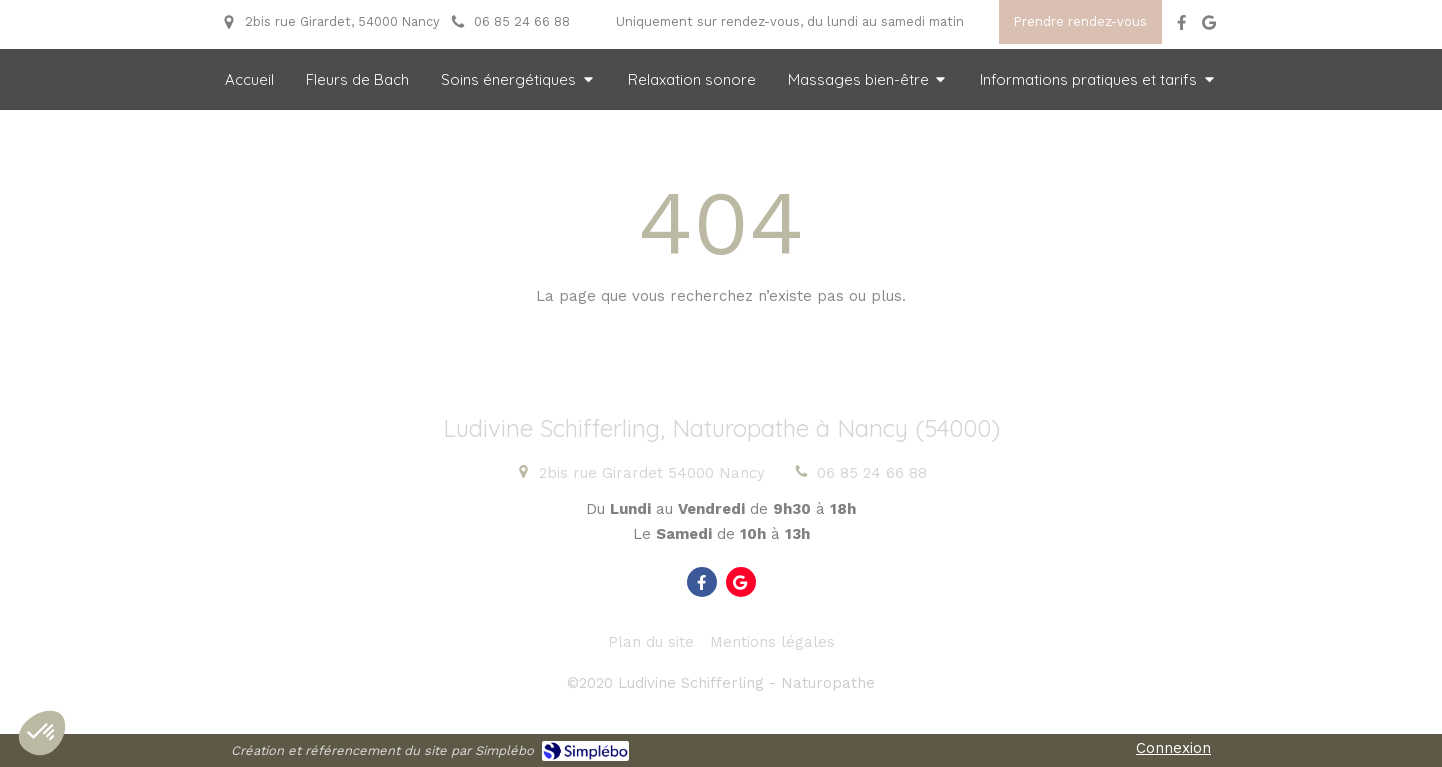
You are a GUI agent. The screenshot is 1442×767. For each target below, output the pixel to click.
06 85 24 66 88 (872, 473)
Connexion (1173, 748)
